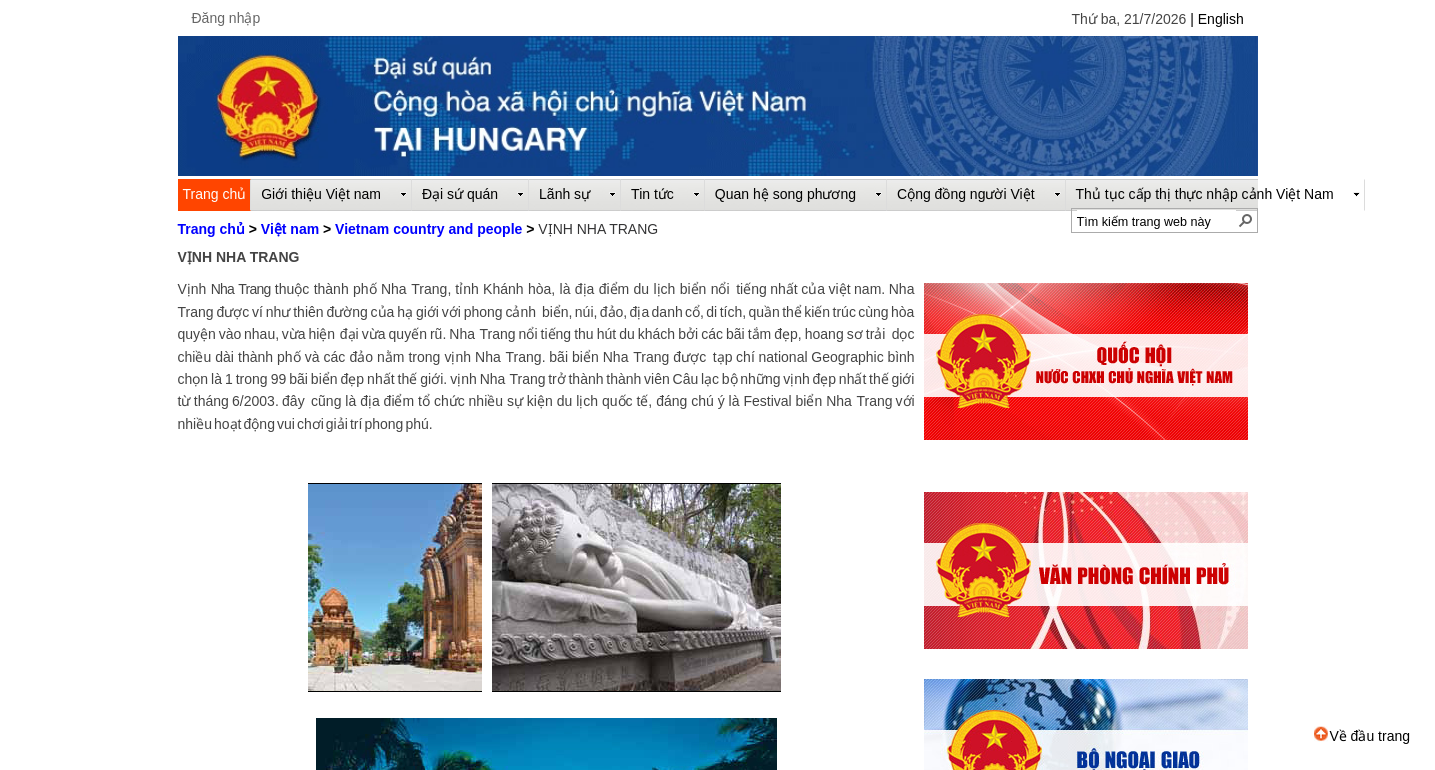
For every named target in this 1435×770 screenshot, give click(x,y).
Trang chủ (211, 229)
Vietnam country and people (428, 229)
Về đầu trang (1362, 736)
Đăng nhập (226, 18)
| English (1216, 19)
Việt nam (290, 229)
